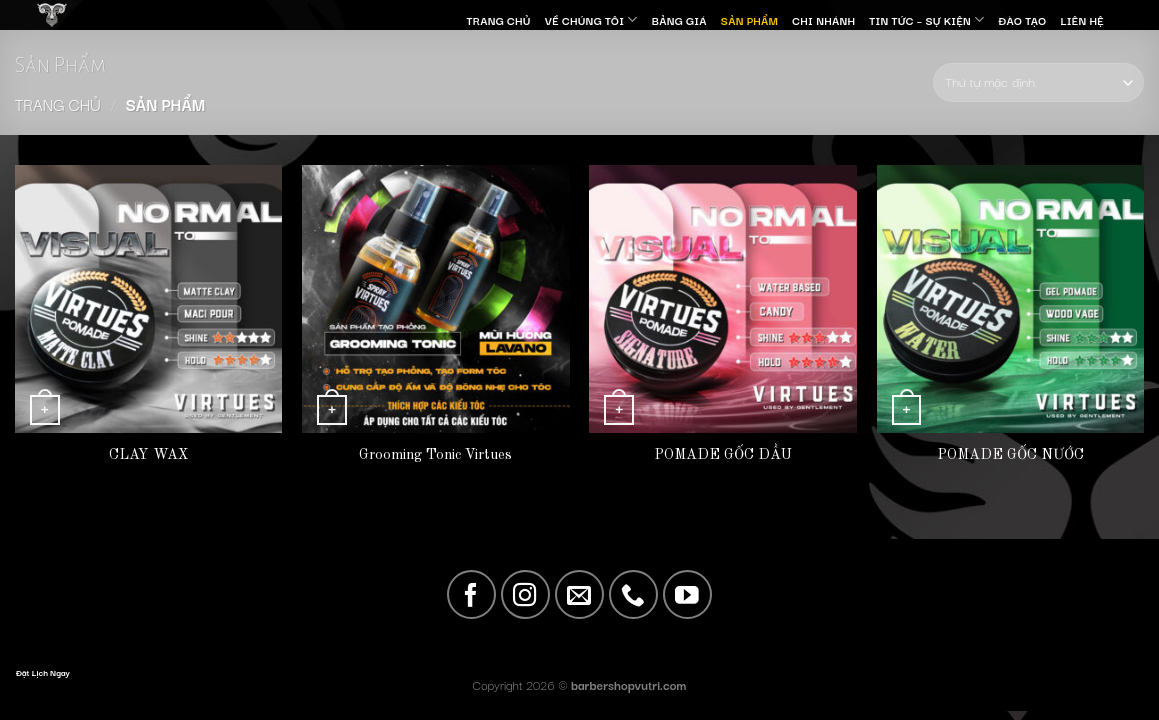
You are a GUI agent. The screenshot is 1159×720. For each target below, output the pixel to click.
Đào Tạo (1023, 20)
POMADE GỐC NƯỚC (1010, 455)
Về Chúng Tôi (591, 19)
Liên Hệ (1082, 20)
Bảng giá (679, 20)
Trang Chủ (498, 20)
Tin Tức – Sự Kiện (926, 19)
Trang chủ (58, 103)
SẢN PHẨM (749, 20)
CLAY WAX (148, 455)
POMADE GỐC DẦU (723, 455)
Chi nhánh (823, 20)
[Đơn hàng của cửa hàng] (1038, 82)
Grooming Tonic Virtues (435, 455)
